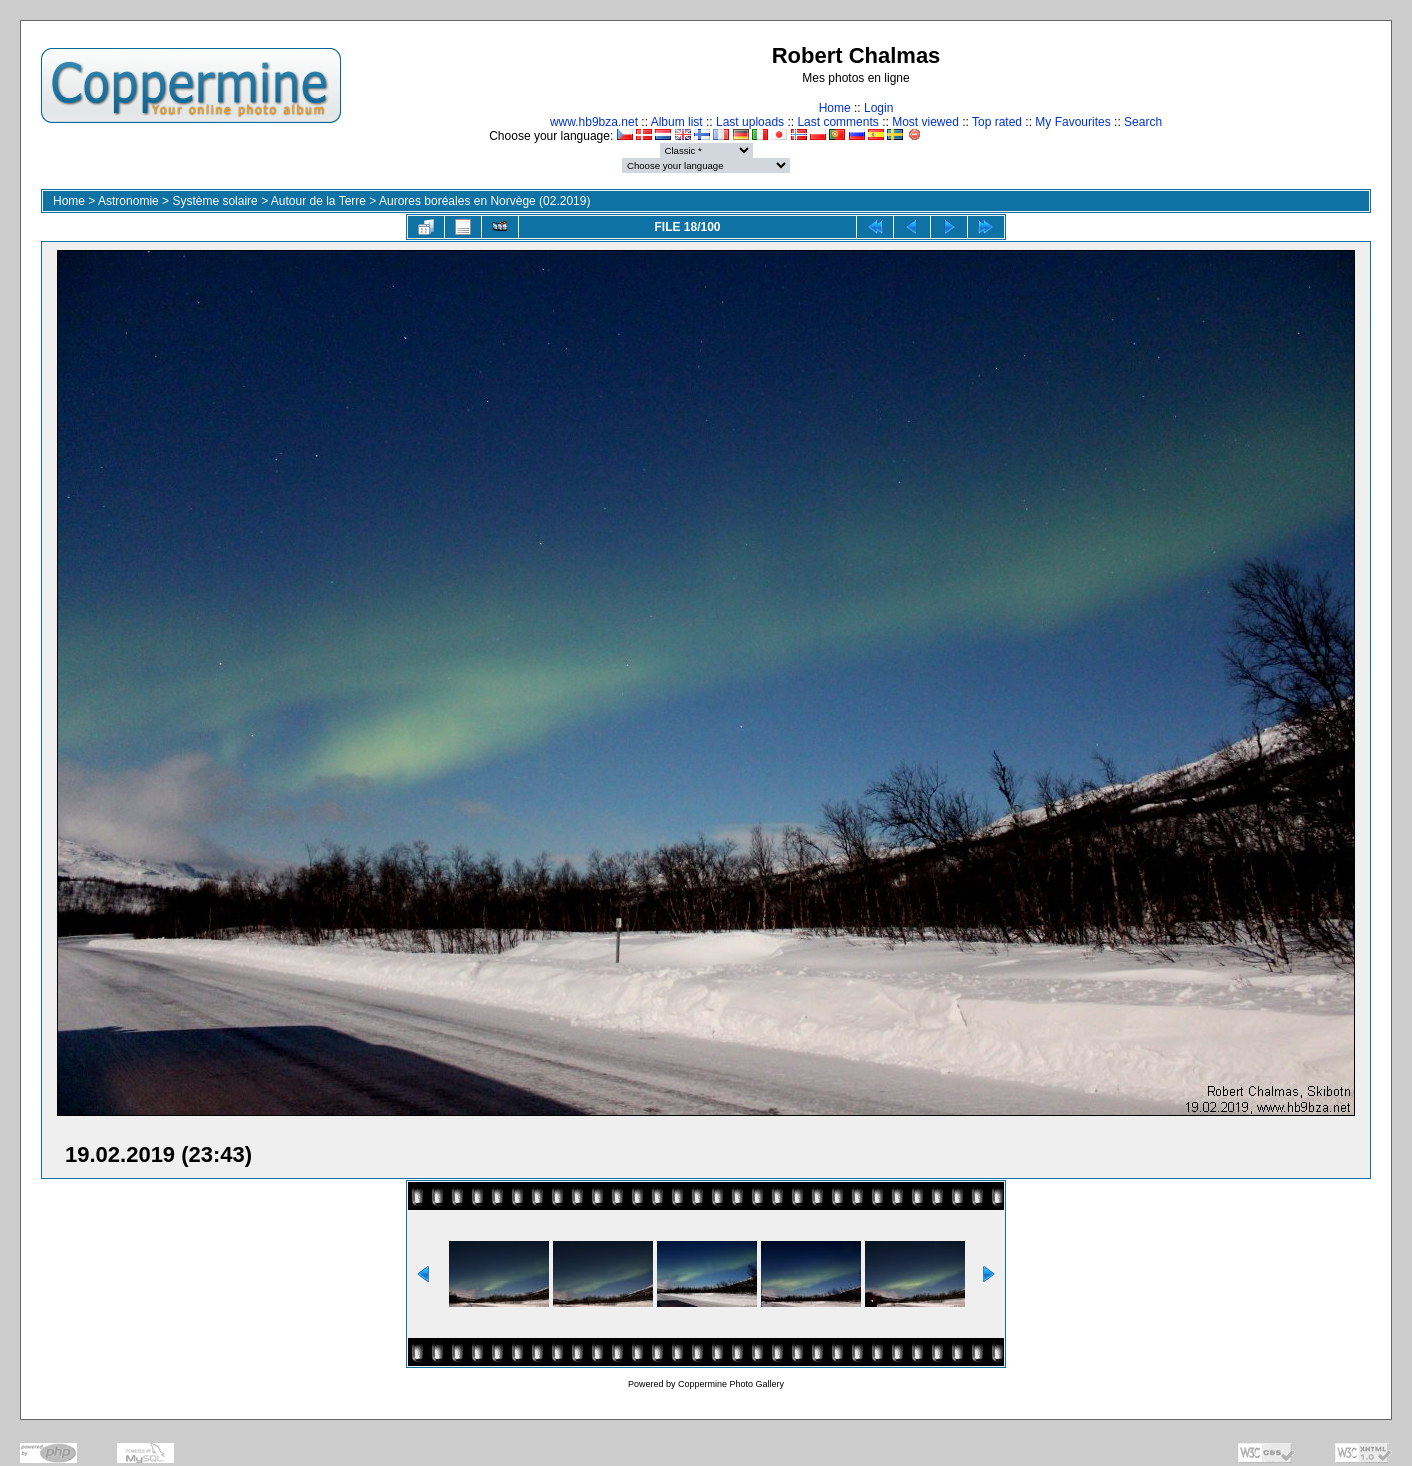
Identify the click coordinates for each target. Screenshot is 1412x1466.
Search (1143, 122)
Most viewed (925, 122)
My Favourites (1072, 122)
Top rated (997, 122)
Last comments (837, 122)
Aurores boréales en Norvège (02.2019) (484, 201)
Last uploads (750, 122)
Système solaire (214, 201)
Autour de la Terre (318, 201)
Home (835, 108)
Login (878, 108)
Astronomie (128, 201)
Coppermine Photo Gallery (731, 1384)
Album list (677, 122)
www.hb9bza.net (594, 122)
